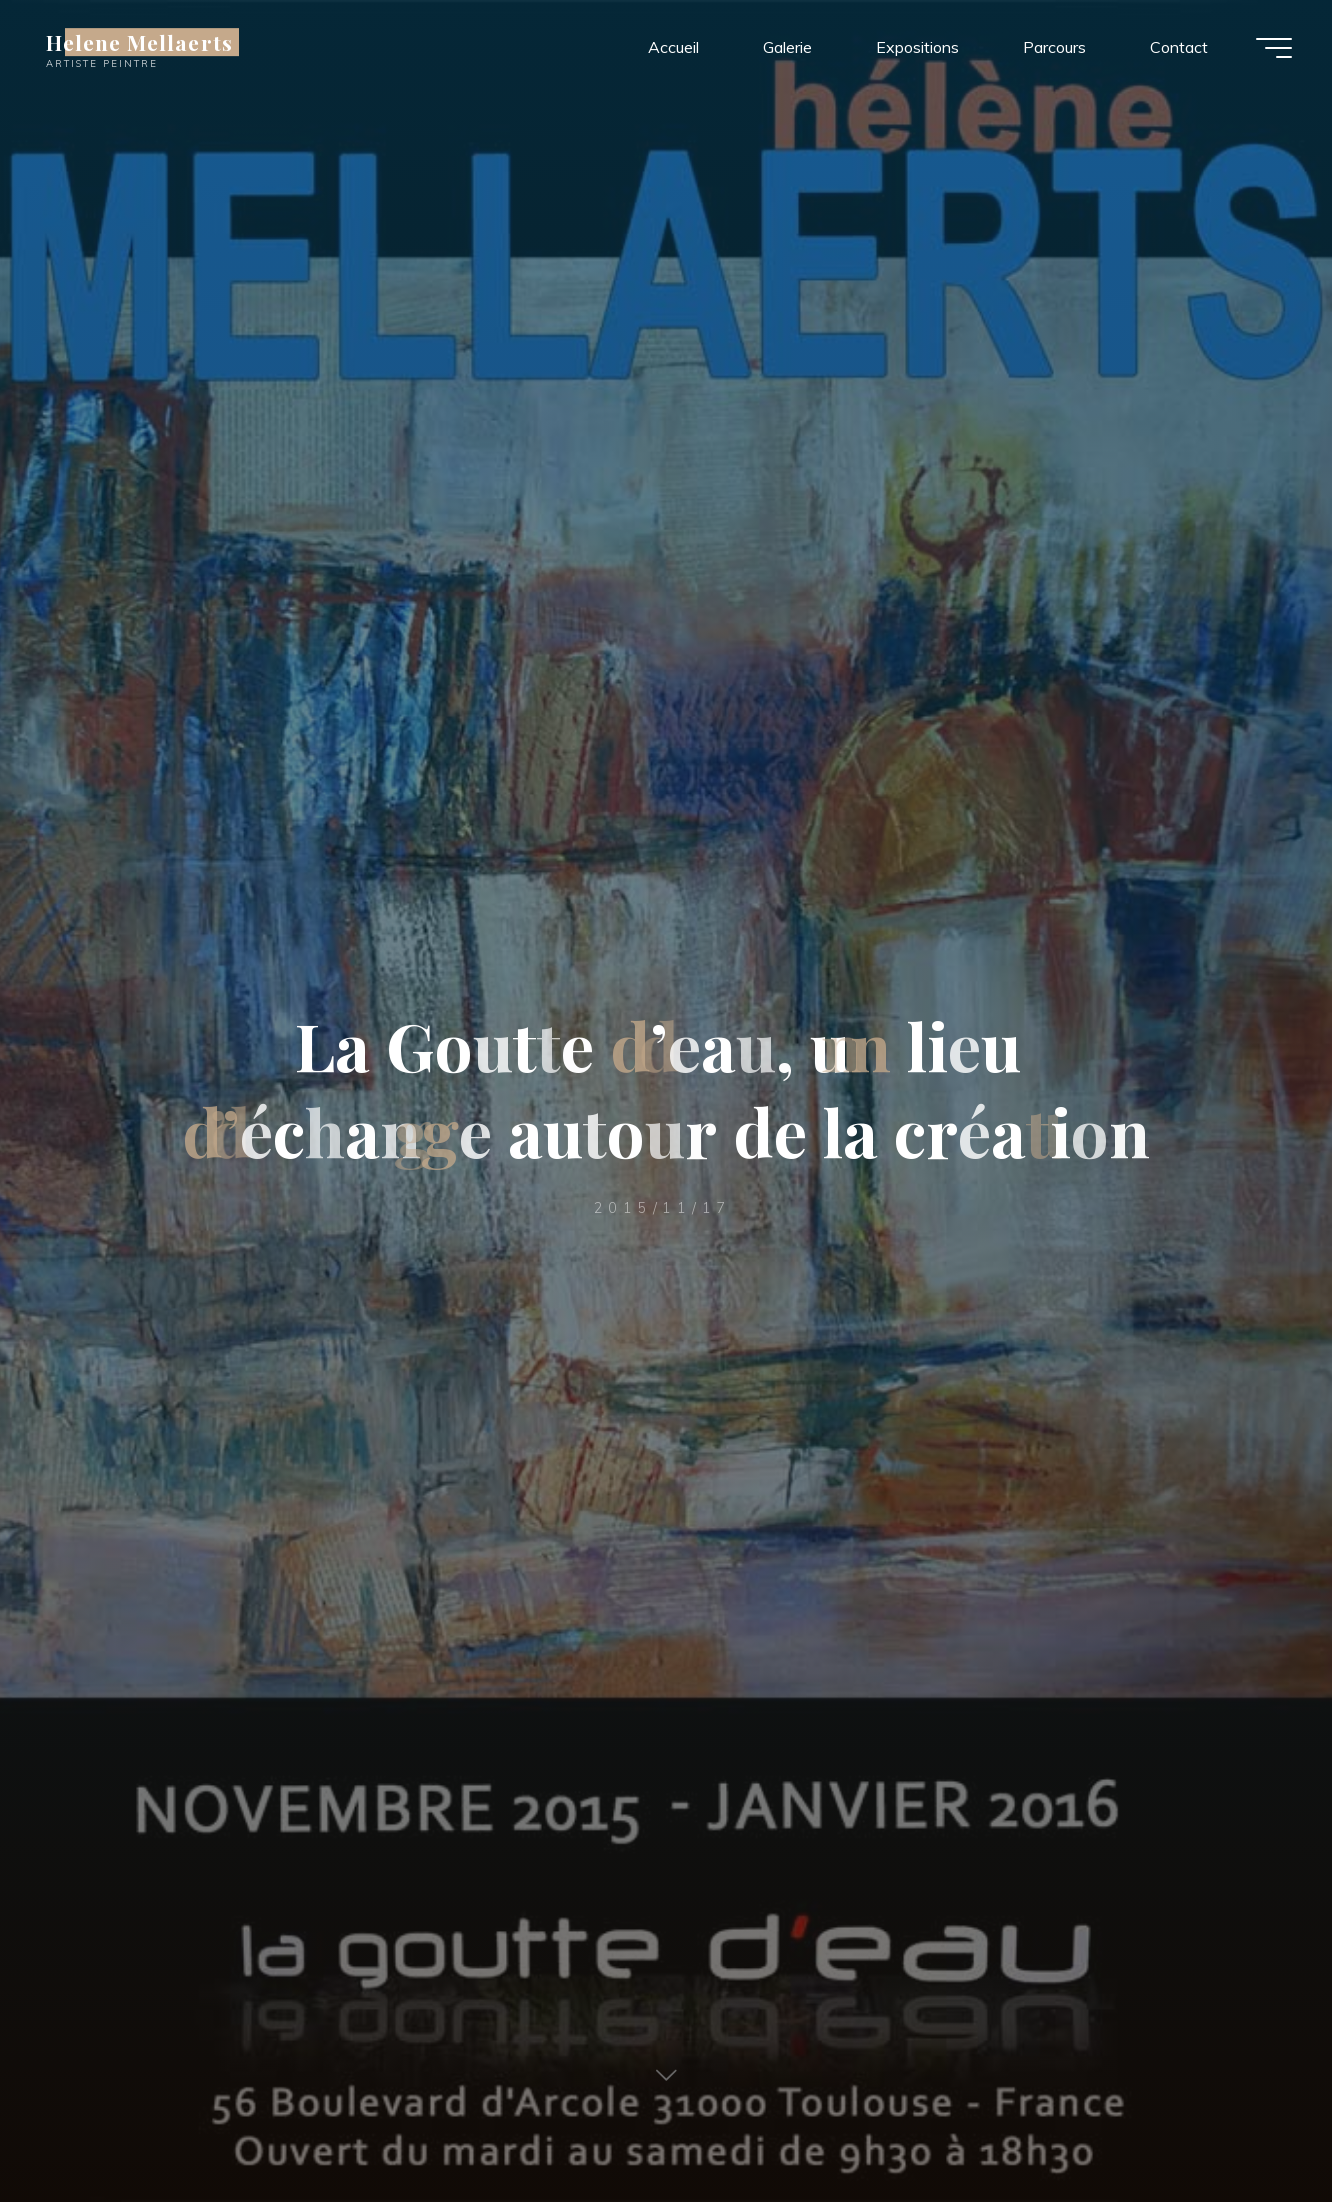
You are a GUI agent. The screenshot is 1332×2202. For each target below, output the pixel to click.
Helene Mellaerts (139, 42)
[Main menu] (1274, 48)
